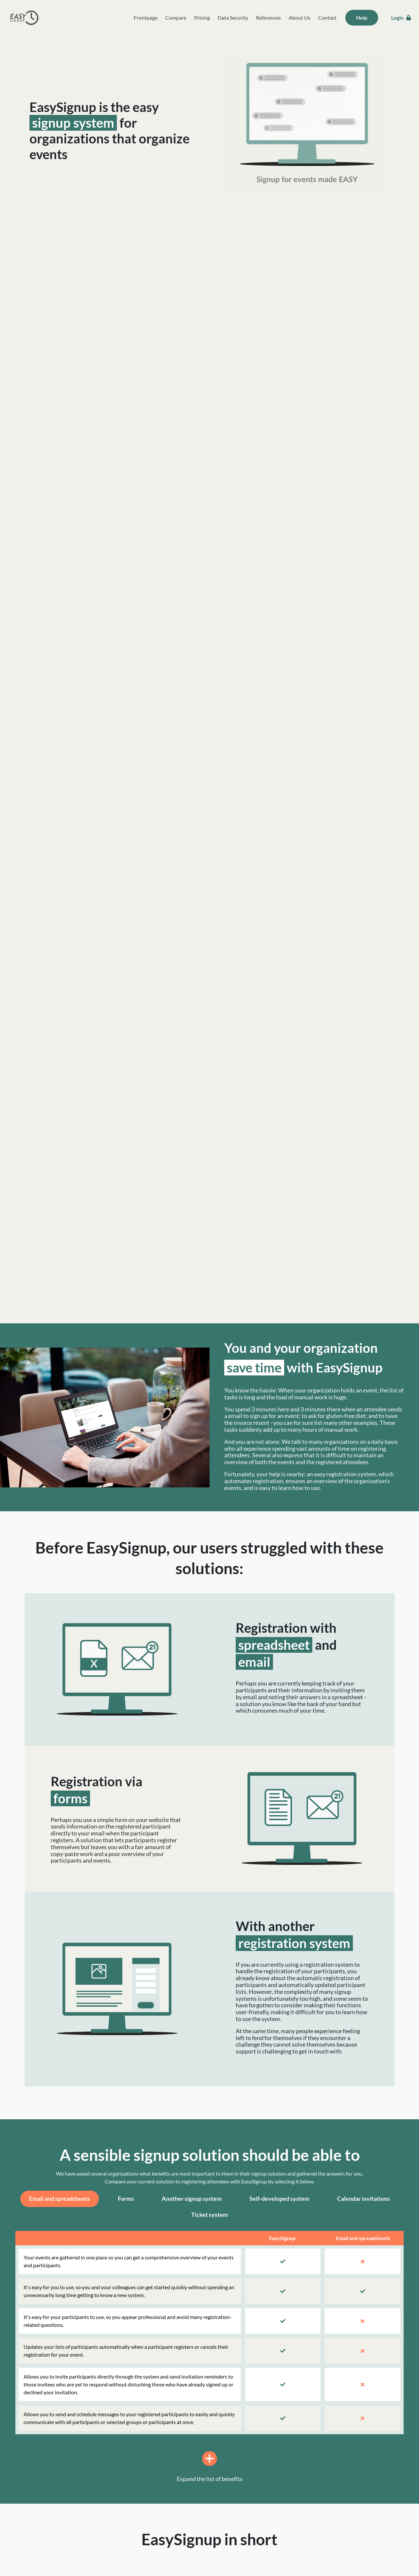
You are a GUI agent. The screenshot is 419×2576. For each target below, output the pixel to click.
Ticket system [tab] (209, 2214)
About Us (299, 17)
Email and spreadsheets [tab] (59, 2198)
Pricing (202, 17)
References (268, 17)
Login (401, 17)
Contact (327, 17)
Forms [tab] (126, 2198)
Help (361, 17)
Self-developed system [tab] (279, 2198)
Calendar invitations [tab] (363, 2198)
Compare (175, 17)
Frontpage (145, 17)
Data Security (233, 17)
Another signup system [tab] (192, 2198)
